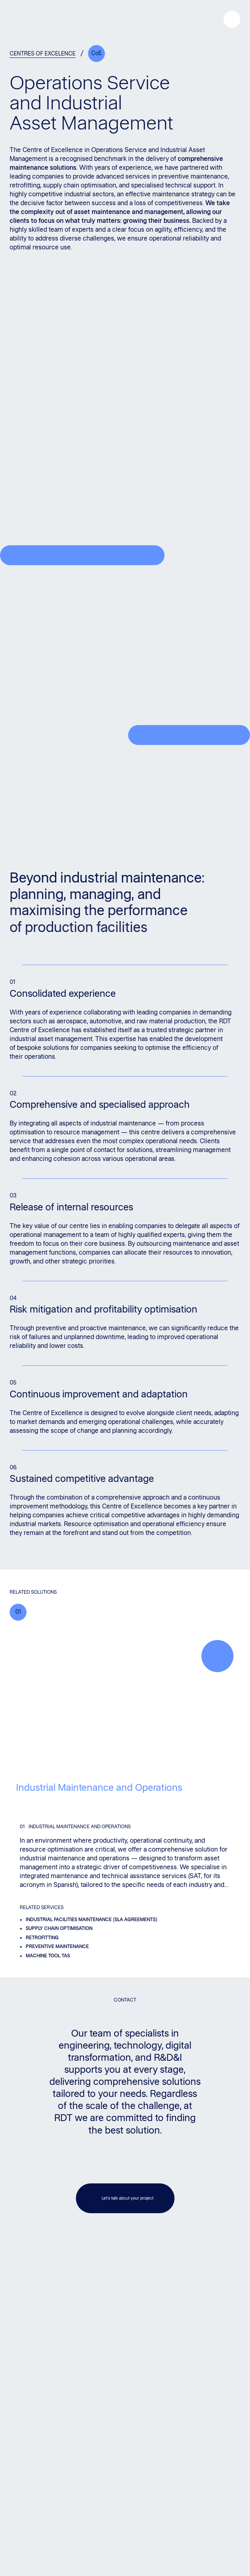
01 (18, 1612)
